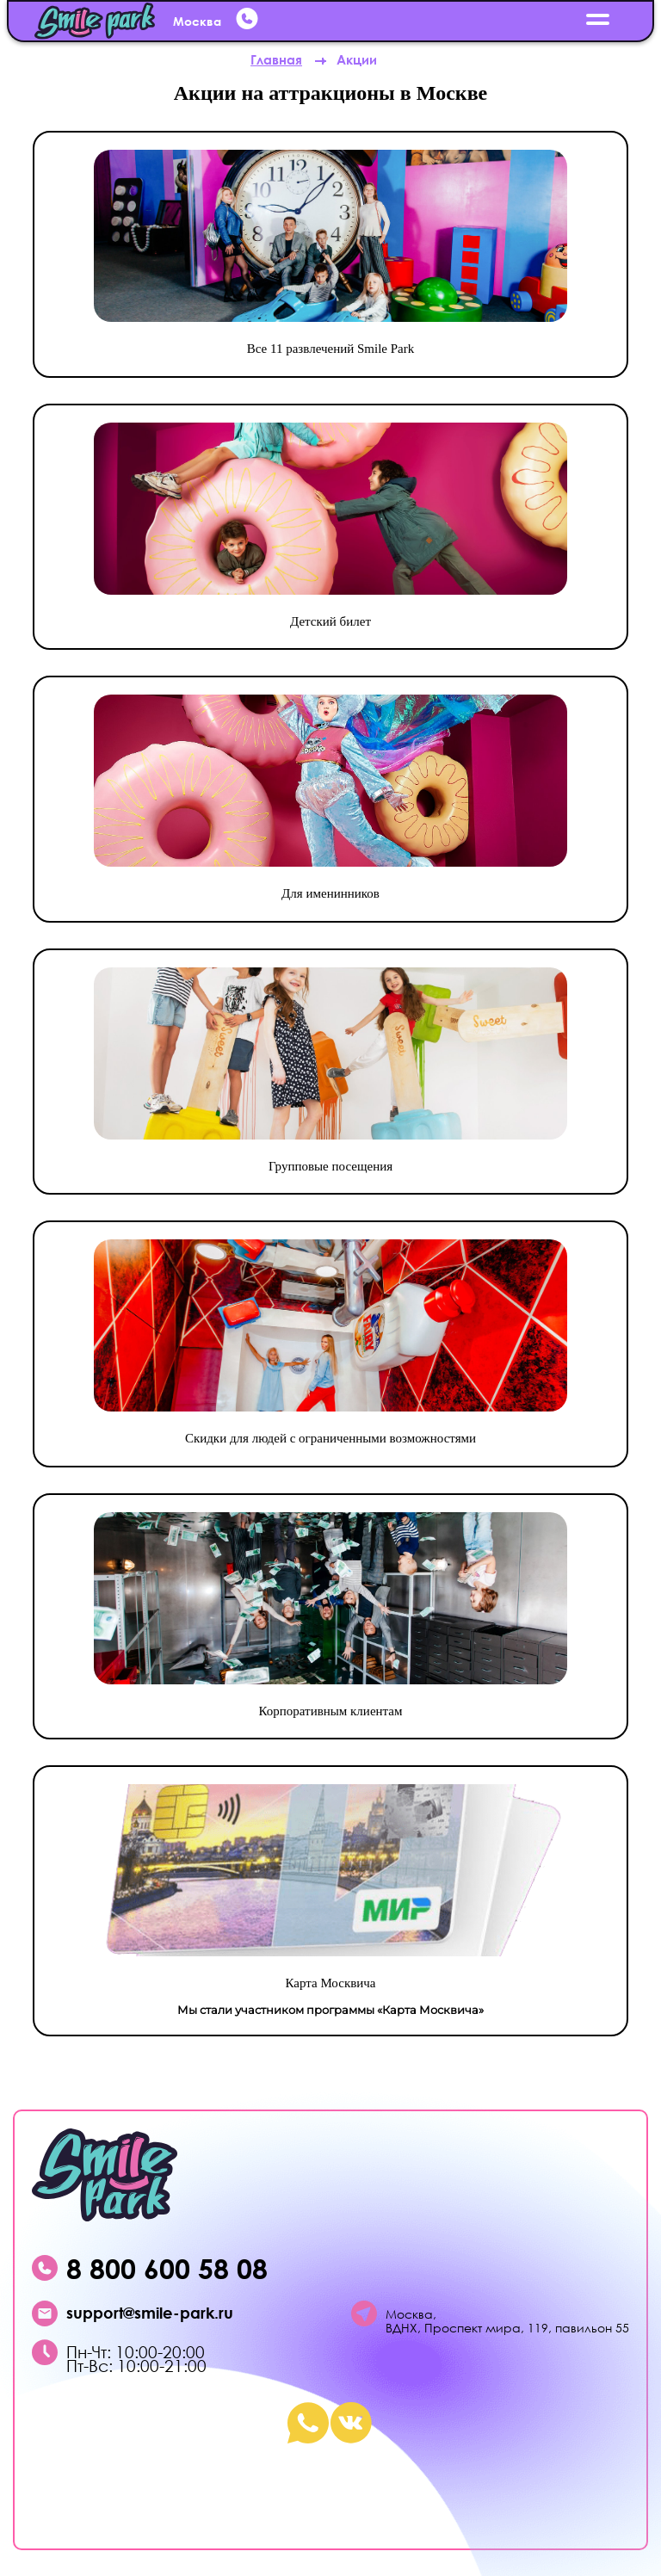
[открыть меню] (598, 21)
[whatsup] (248, 21)
